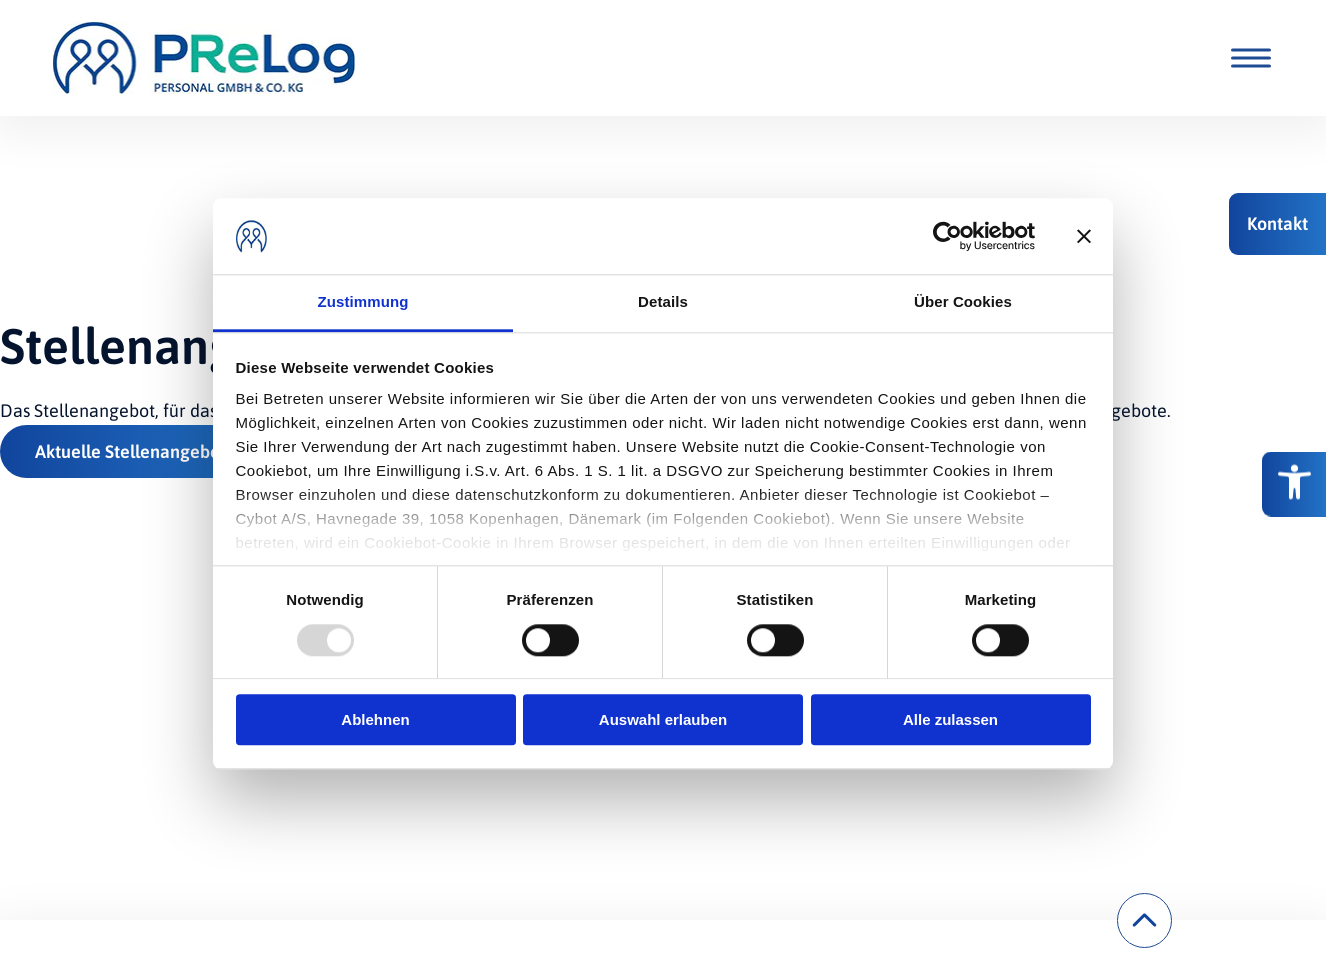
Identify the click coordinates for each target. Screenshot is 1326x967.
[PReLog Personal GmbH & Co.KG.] (204, 58)
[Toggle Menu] (1247, 57)
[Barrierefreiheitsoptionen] (1294, 483)
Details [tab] (663, 302)
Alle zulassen (950, 719)
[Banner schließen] (1084, 236)
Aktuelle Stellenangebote (135, 451)
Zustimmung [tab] (363, 302)
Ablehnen (375, 719)
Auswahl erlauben (663, 719)
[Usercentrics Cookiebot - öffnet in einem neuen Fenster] (947, 236)
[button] (1277, 223)
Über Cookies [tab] (963, 302)
